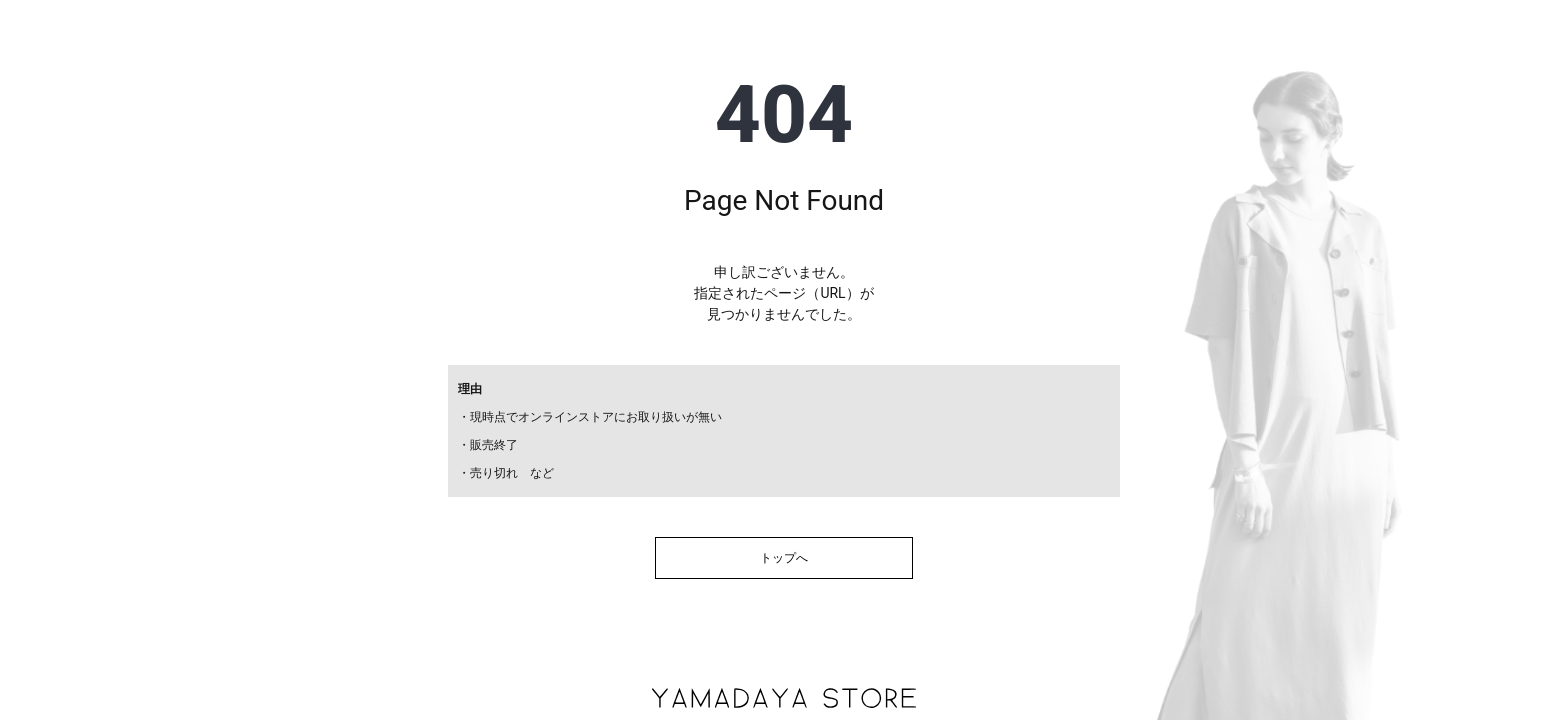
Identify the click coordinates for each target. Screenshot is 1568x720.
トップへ (784, 558)
